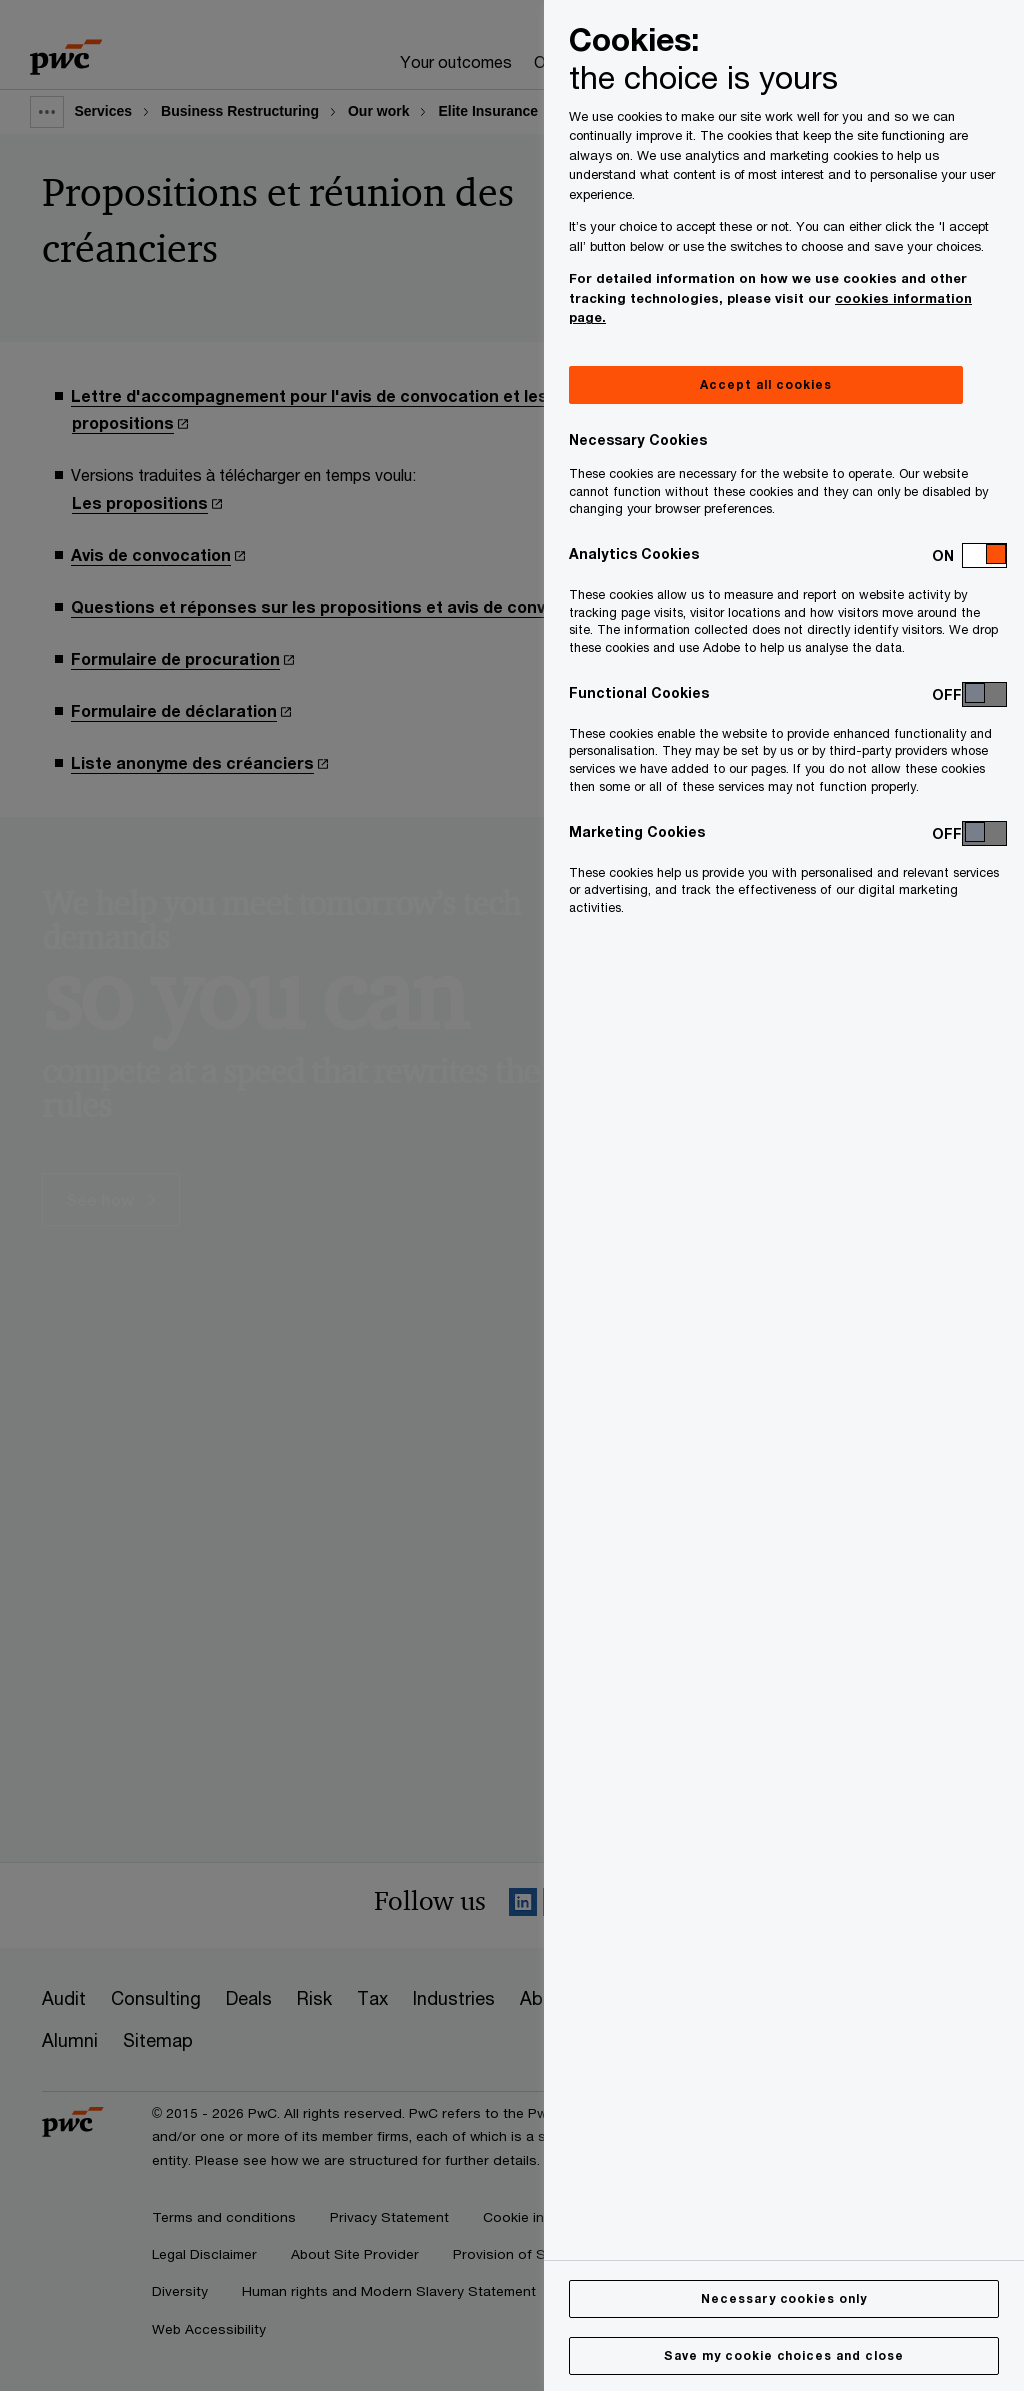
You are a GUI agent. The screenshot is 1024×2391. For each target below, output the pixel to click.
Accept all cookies (765, 384)
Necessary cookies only (784, 2298)
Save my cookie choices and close (784, 2355)
